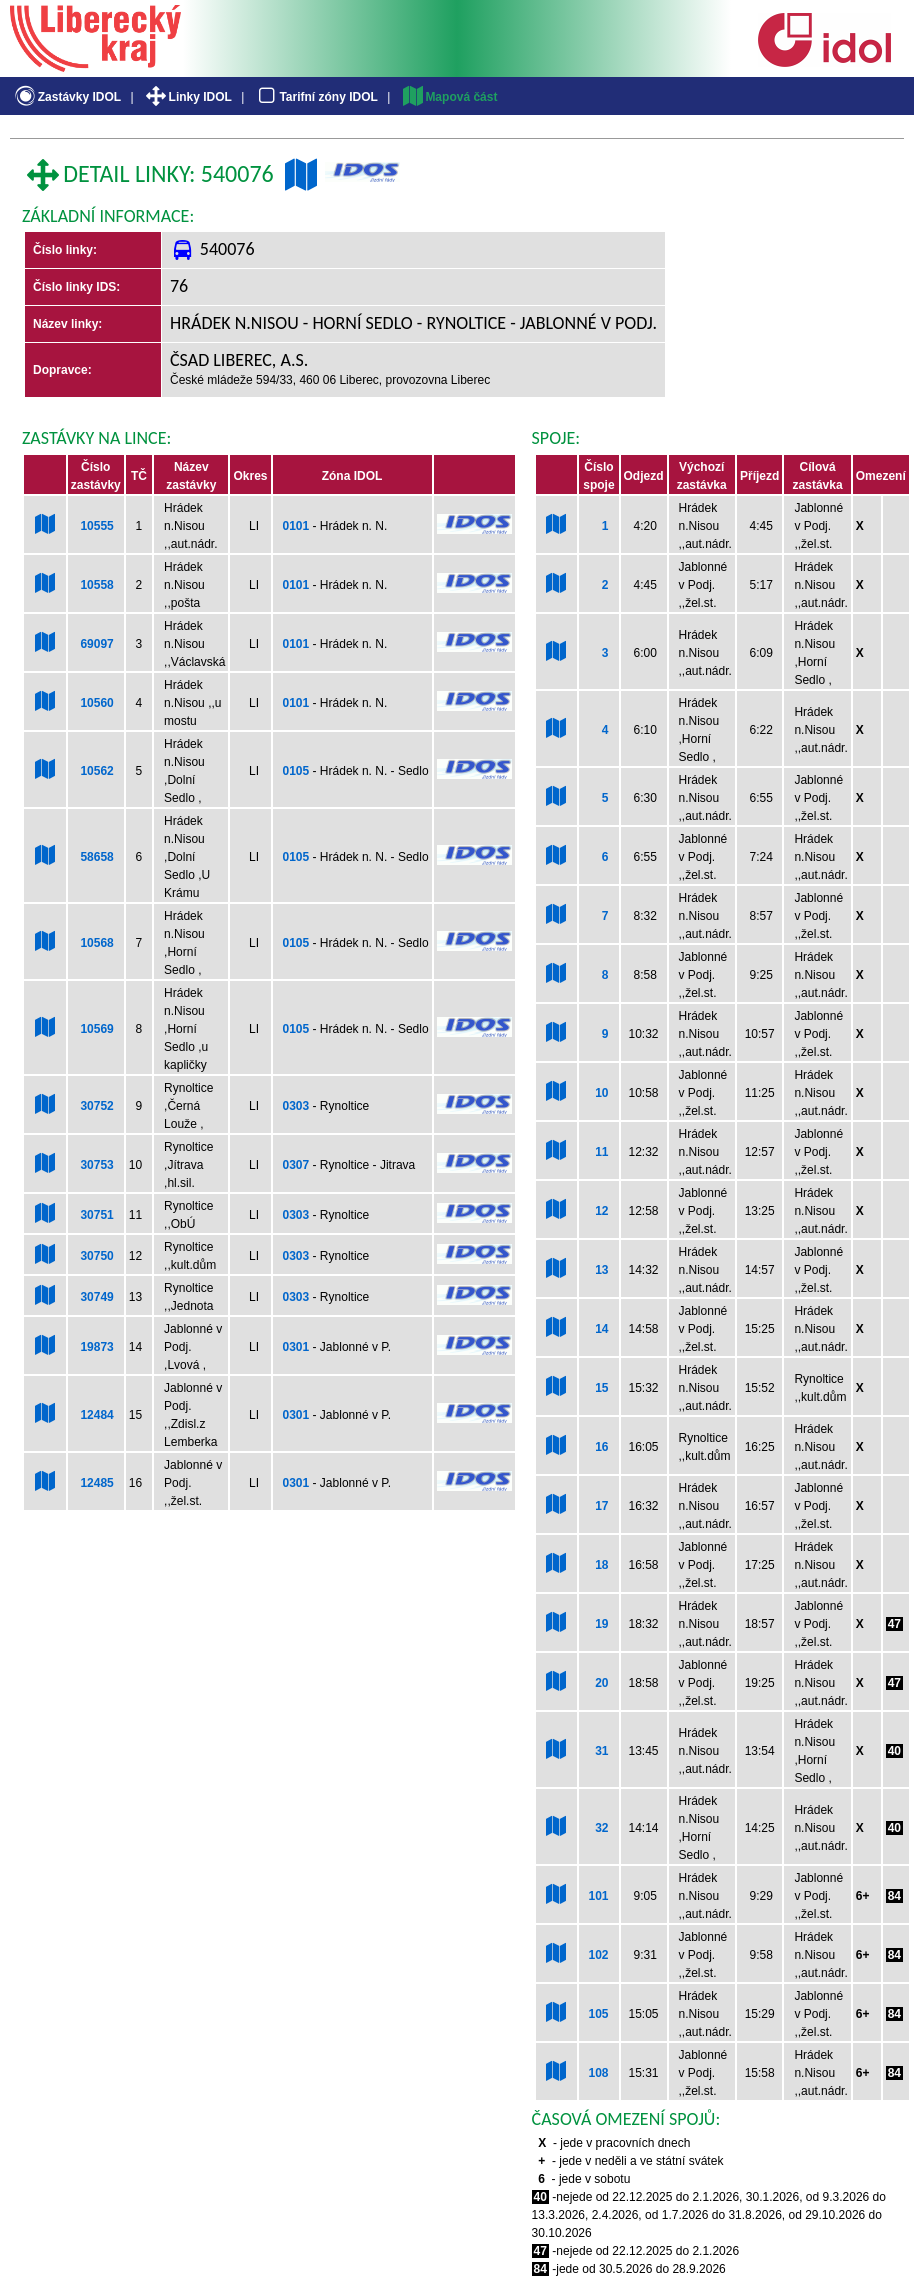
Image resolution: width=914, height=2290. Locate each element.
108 (598, 2073)
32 (601, 1828)
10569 (96, 1029)
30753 (96, 1165)
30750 (96, 1256)
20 (601, 1683)
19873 (96, 1347)
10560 (96, 703)
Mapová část (449, 97)
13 (601, 1270)
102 (598, 1955)
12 (601, 1211)
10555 (96, 526)
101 (598, 1896)
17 (601, 1506)
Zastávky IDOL (66, 97)
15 (601, 1388)
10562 (96, 771)
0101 (296, 526)
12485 (96, 1483)
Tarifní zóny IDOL (316, 97)
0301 (296, 1347)
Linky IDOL (187, 97)
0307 (296, 1165)
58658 (96, 857)
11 (601, 1152)
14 (601, 1329)
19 (601, 1624)
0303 (296, 1106)
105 (598, 2014)
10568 (96, 943)
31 (601, 1751)
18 (601, 1565)
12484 (96, 1415)
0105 (296, 771)
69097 (96, 644)
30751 (96, 1215)
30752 (96, 1106)
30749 (96, 1297)
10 (601, 1093)
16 (601, 1447)
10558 (96, 585)
